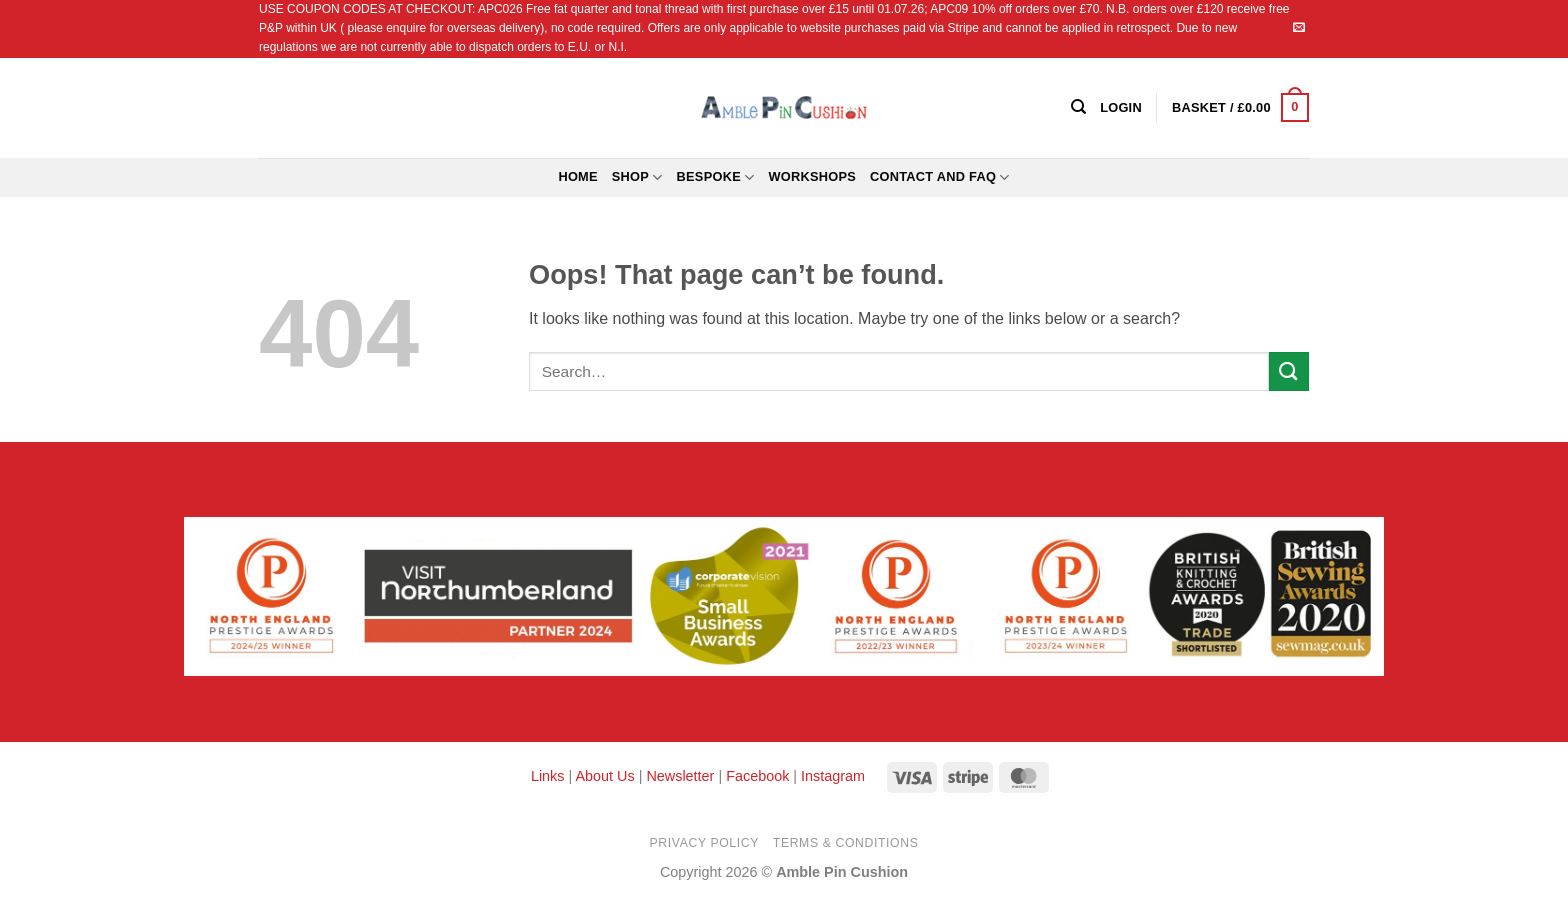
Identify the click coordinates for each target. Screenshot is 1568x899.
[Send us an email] (1299, 28)
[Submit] (1289, 371)
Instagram (833, 776)
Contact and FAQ (940, 177)
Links (550, 776)
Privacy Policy (704, 843)
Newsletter (680, 776)
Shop (637, 177)
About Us (604, 776)
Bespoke (716, 177)
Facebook (757, 776)
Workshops (812, 176)
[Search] (1078, 107)
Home (577, 176)
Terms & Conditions (846, 843)
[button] (1240, 108)
